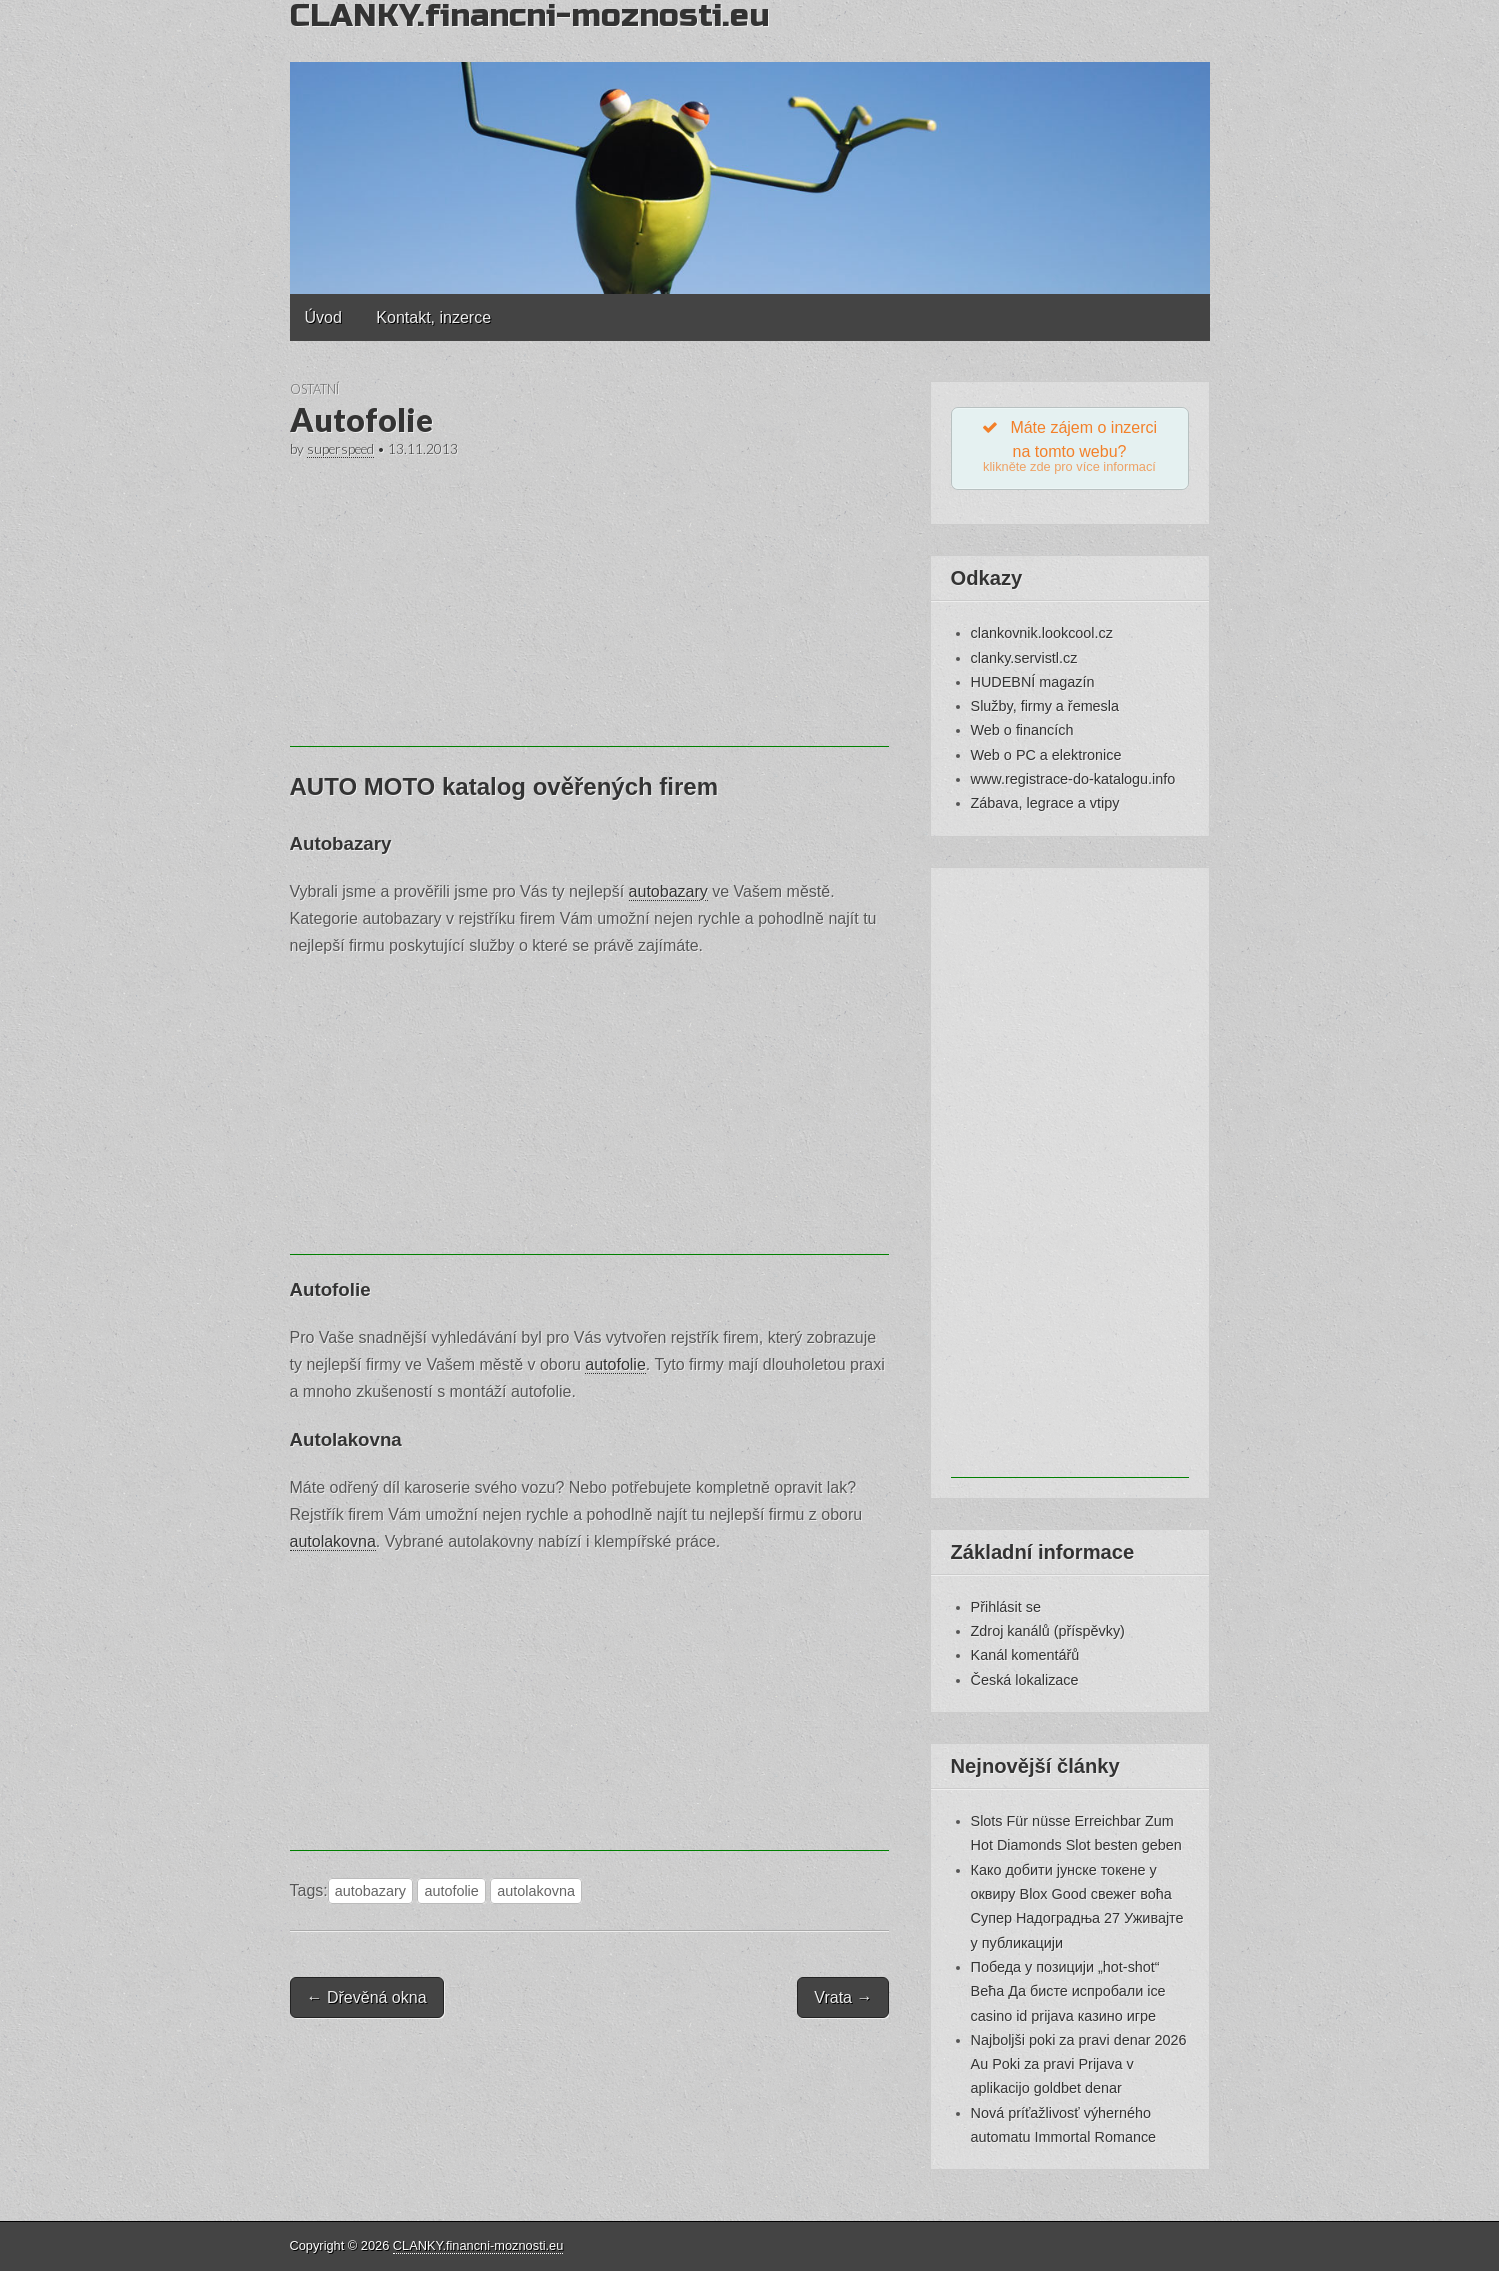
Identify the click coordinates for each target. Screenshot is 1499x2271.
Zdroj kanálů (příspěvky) (1048, 1631)
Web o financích (1022, 731)
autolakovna (333, 1541)
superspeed (340, 449)
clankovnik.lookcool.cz (1042, 634)
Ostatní (314, 389)
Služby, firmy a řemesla (1045, 707)
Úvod (323, 317)
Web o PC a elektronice (1046, 755)
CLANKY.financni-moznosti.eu (478, 2245)
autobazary (668, 891)
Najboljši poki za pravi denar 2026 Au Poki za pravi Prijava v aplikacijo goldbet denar (1079, 2064)
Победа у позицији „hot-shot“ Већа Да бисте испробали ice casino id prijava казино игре (1068, 1991)
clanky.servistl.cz (1024, 658)
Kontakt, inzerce (433, 317)
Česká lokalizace (1025, 1680)
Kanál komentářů (1025, 1656)
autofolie (615, 1364)
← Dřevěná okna (367, 1997)
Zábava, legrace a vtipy (1045, 804)
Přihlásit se (1006, 1607)
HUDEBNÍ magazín (1033, 682)
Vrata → (843, 1997)
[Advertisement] (590, 607)
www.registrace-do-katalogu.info (1073, 779)
